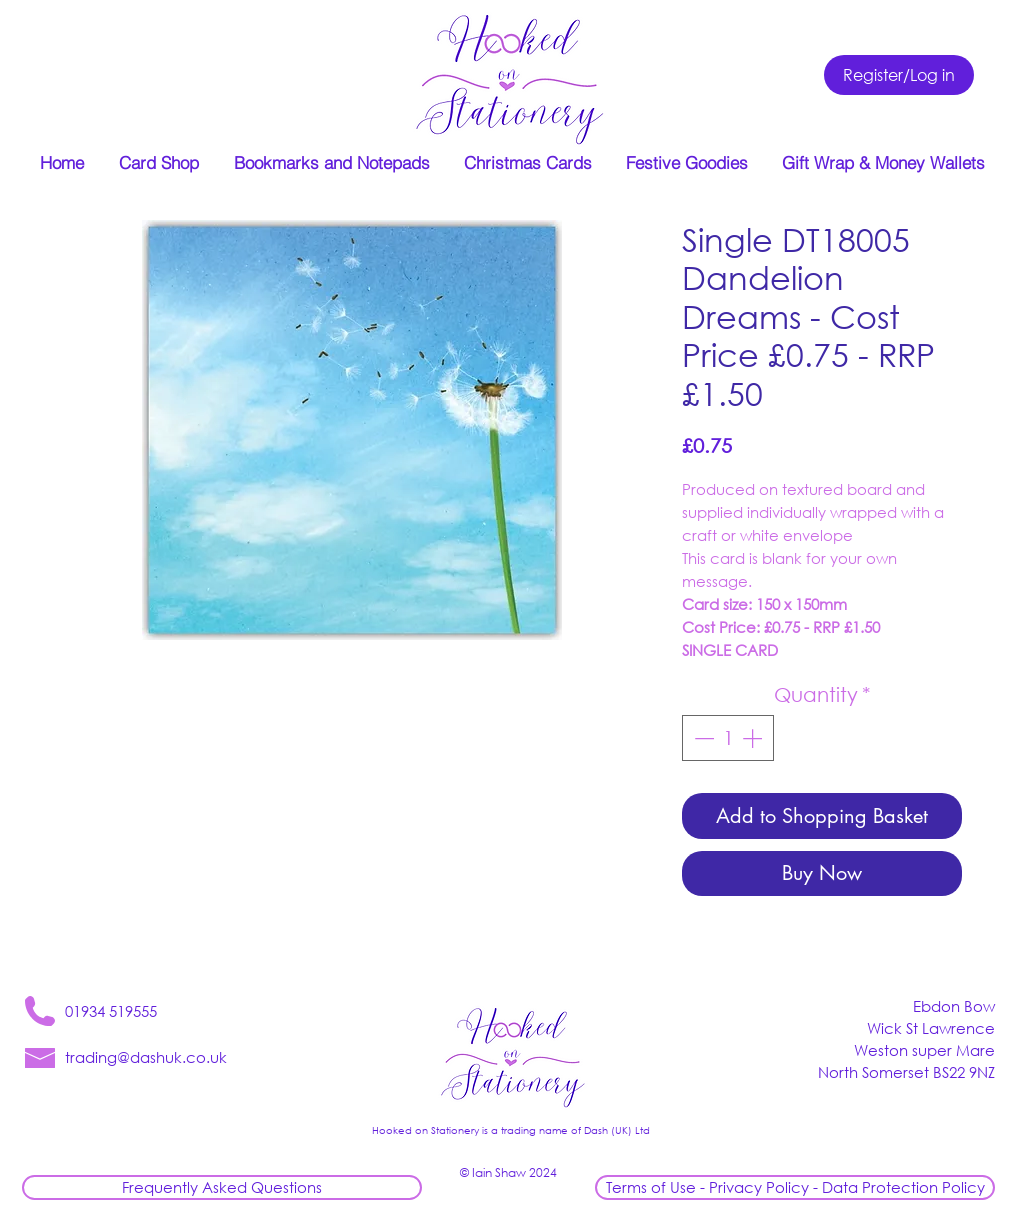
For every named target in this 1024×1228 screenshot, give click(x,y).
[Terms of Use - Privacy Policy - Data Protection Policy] (795, 1187)
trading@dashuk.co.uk (146, 1057)
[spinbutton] (728, 738)
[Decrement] (702, 738)
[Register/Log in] (899, 75)
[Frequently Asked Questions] (222, 1187)
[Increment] (754, 738)
